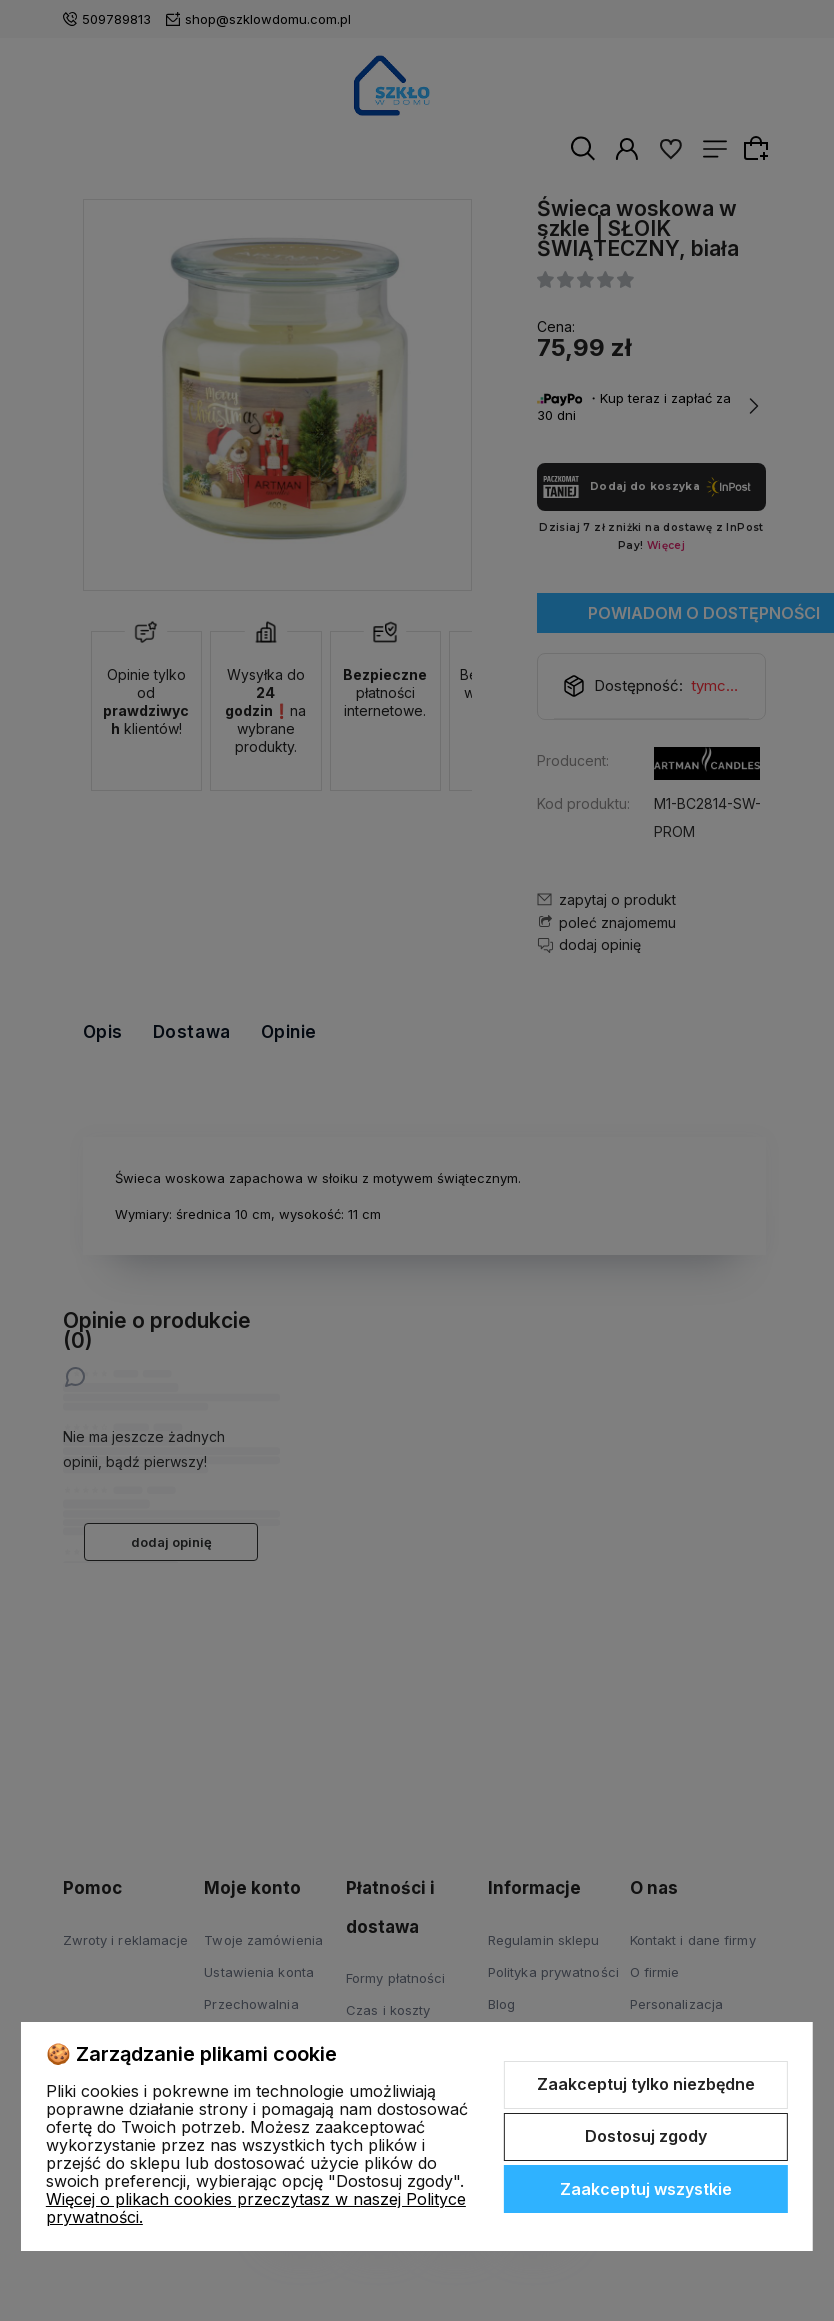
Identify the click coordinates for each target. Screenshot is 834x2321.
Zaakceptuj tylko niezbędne (646, 2084)
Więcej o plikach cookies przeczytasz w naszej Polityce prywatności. (256, 2208)
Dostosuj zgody (646, 2136)
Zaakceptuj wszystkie (646, 2189)
